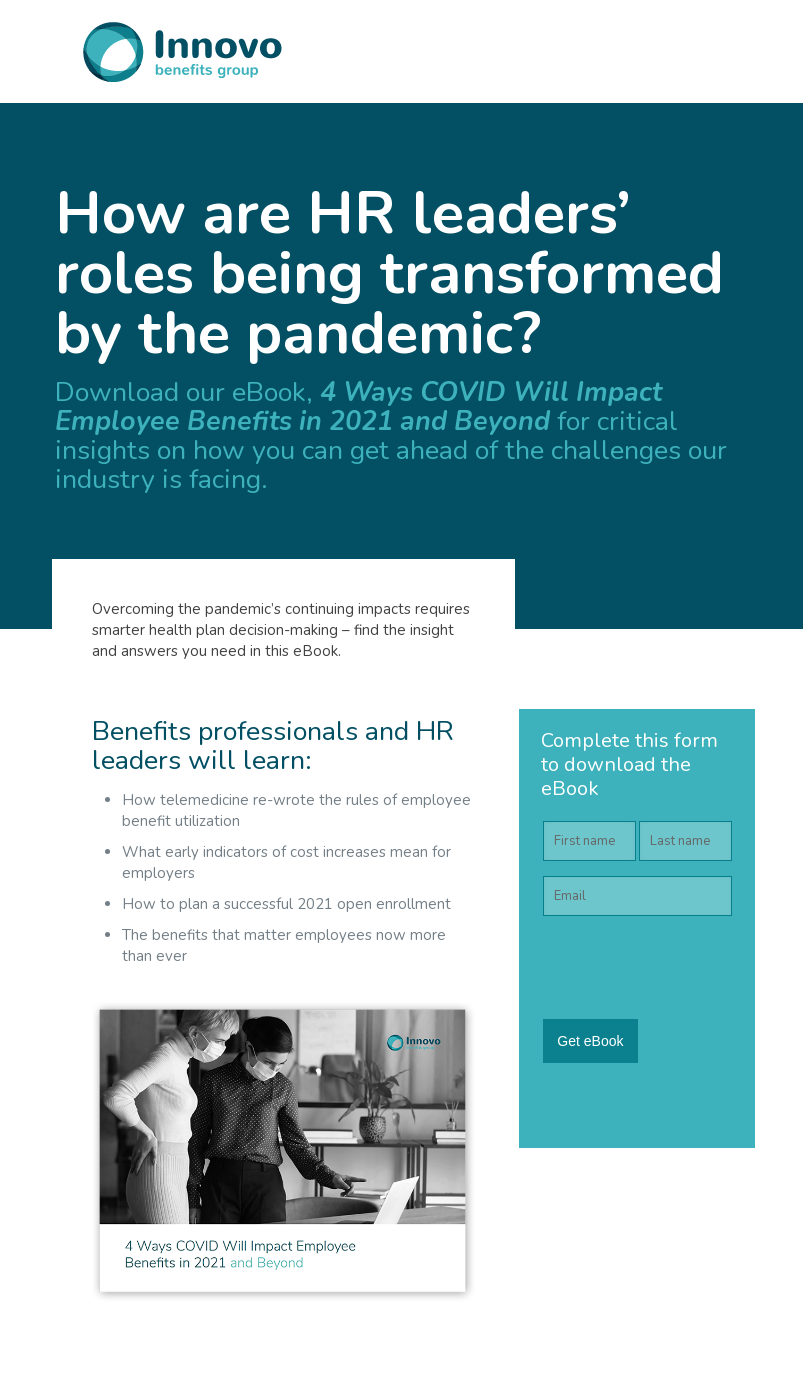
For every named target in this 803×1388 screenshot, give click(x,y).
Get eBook (590, 1041)
